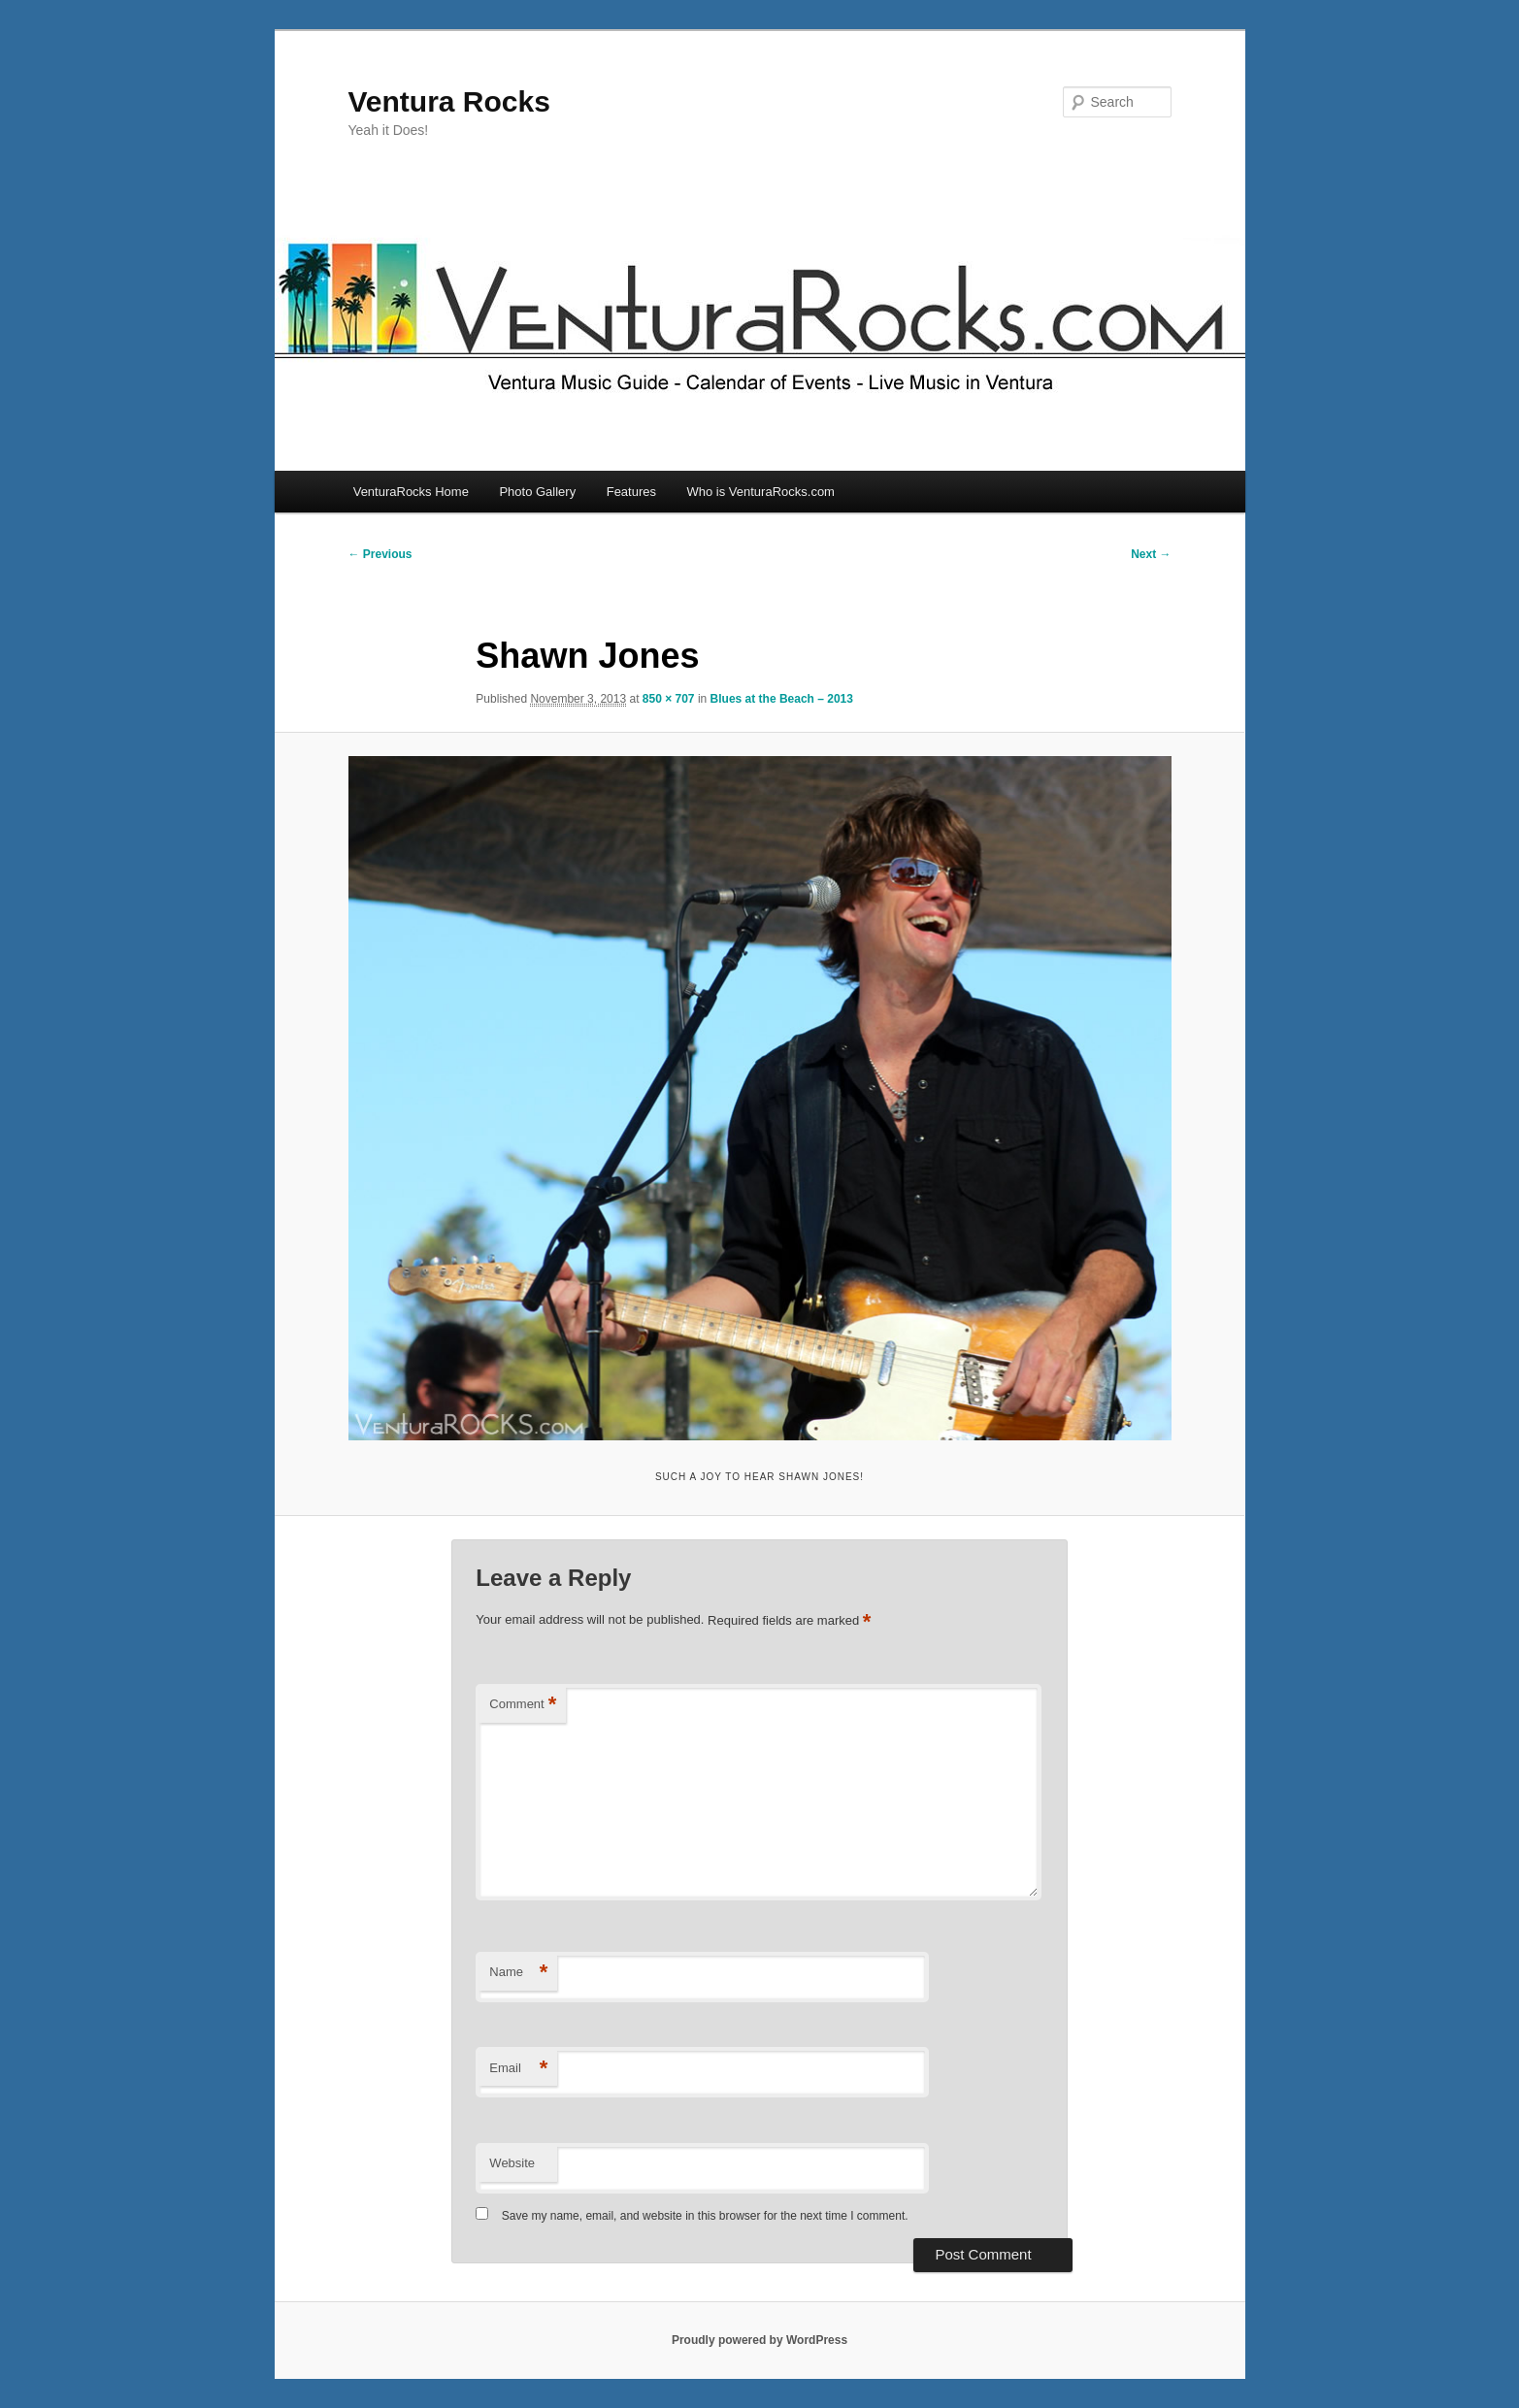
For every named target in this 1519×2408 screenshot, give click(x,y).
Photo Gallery (537, 491)
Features (631, 491)
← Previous (380, 554)
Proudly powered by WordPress (759, 2340)
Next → (1151, 554)
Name (518, 1973)
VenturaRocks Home (411, 491)
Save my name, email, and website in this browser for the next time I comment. (705, 2216)
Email (518, 2069)
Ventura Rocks (449, 101)
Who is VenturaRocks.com (761, 491)
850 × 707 (669, 699)
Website (512, 2163)
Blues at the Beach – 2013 (781, 699)
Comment (522, 1705)
